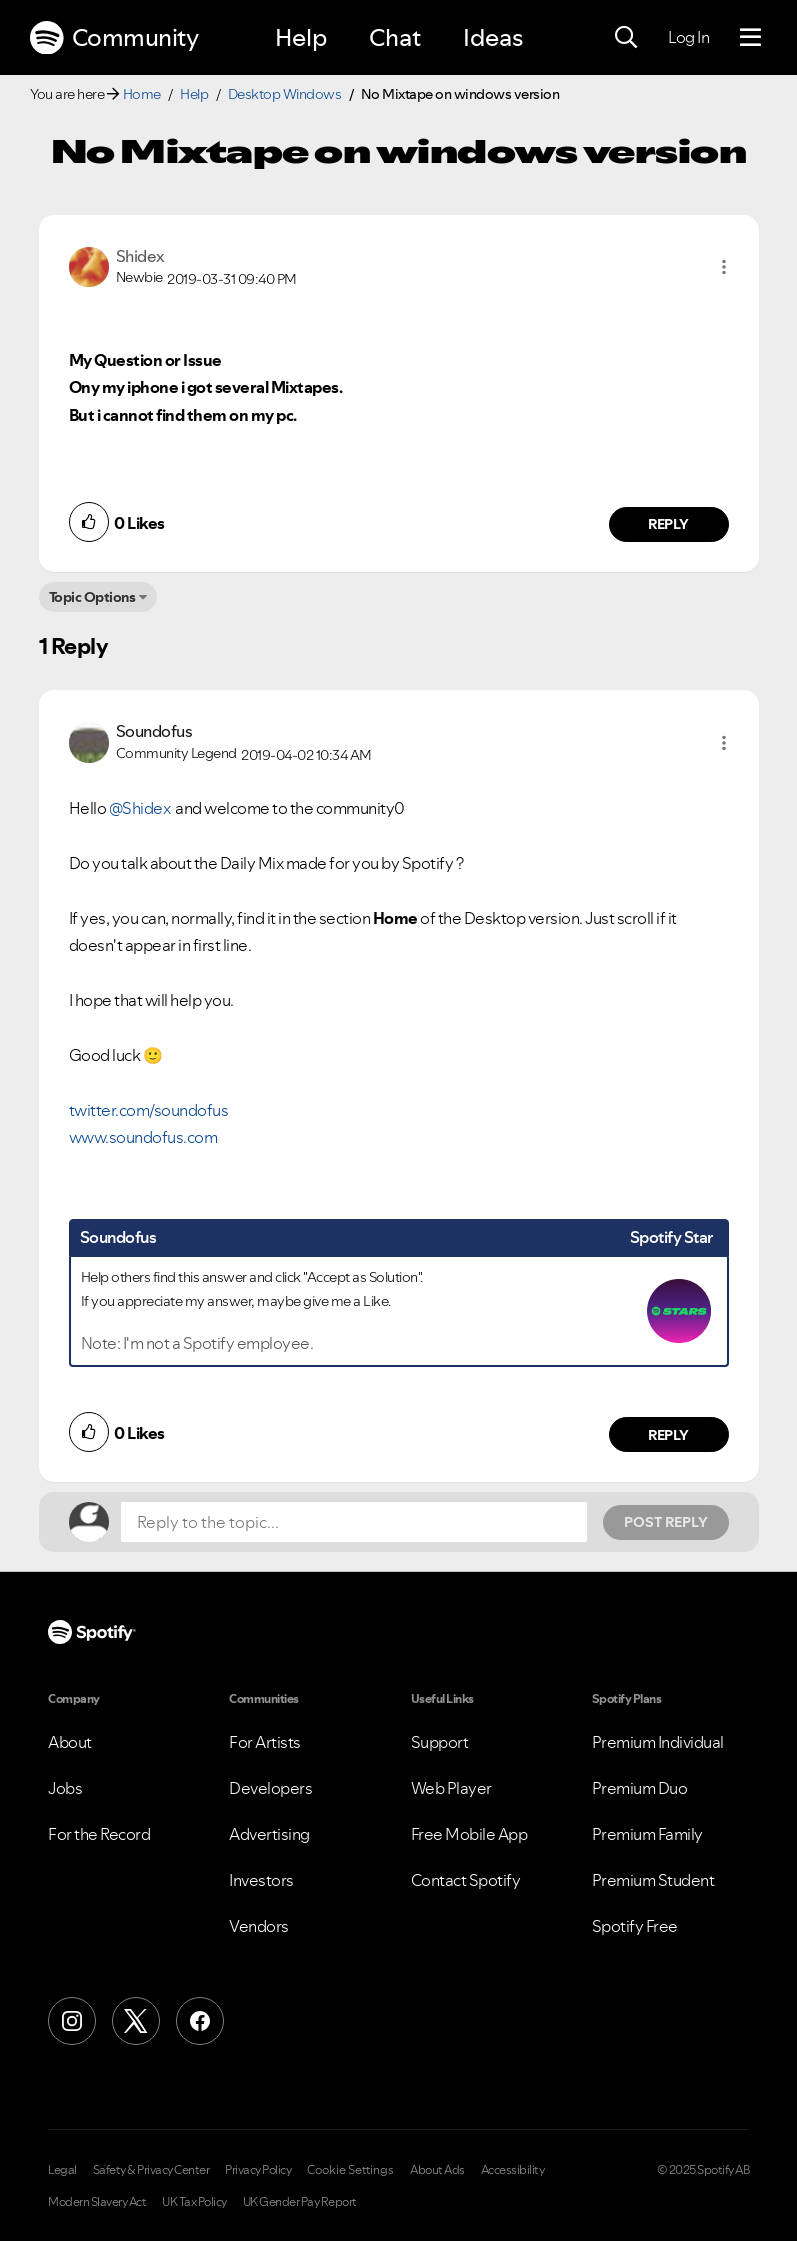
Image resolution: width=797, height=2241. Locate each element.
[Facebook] (200, 2021)
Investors (261, 1880)
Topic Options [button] (92, 597)
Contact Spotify (466, 1880)
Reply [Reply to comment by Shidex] (668, 524)
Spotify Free (635, 1926)
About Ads (437, 2170)
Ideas (493, 37)
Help (301, 37)
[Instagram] (72, 2021)
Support (440, 1742)
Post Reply (666, 1522)
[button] (724, 267)
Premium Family (647, 1834)
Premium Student (653, 1880)
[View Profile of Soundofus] (154, 731)
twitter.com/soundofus (149, 1110)
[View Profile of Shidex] (140, 256)
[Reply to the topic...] (354, 1522)
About (70, 1742)
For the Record (99, 1834)
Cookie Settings (350, 2170)
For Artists (265, 1742)
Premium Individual (658, 1742)
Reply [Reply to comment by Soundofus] (668, 1435)
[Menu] (750, 38)
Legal (62, 2170)
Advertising (269, 1834)
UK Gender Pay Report (300, 2202)
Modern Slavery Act (97, 2202)
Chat (395, 37)
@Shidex (140, 808)
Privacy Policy (258, 2170)
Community (114, 38)
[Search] (626, 38)
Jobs (65, 1788)
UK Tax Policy (194, 2202)
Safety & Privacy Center (151, 2170)
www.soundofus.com (143, 1137)
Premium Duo (640, 1788)
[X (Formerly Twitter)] (136, 2021)
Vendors (259, 1926)
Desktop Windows (285, 94)
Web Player (451, 1788)
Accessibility (513, 2170)
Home (142, 94)
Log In (688, 37)
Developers (270, 1788)
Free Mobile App (469, 1834)
